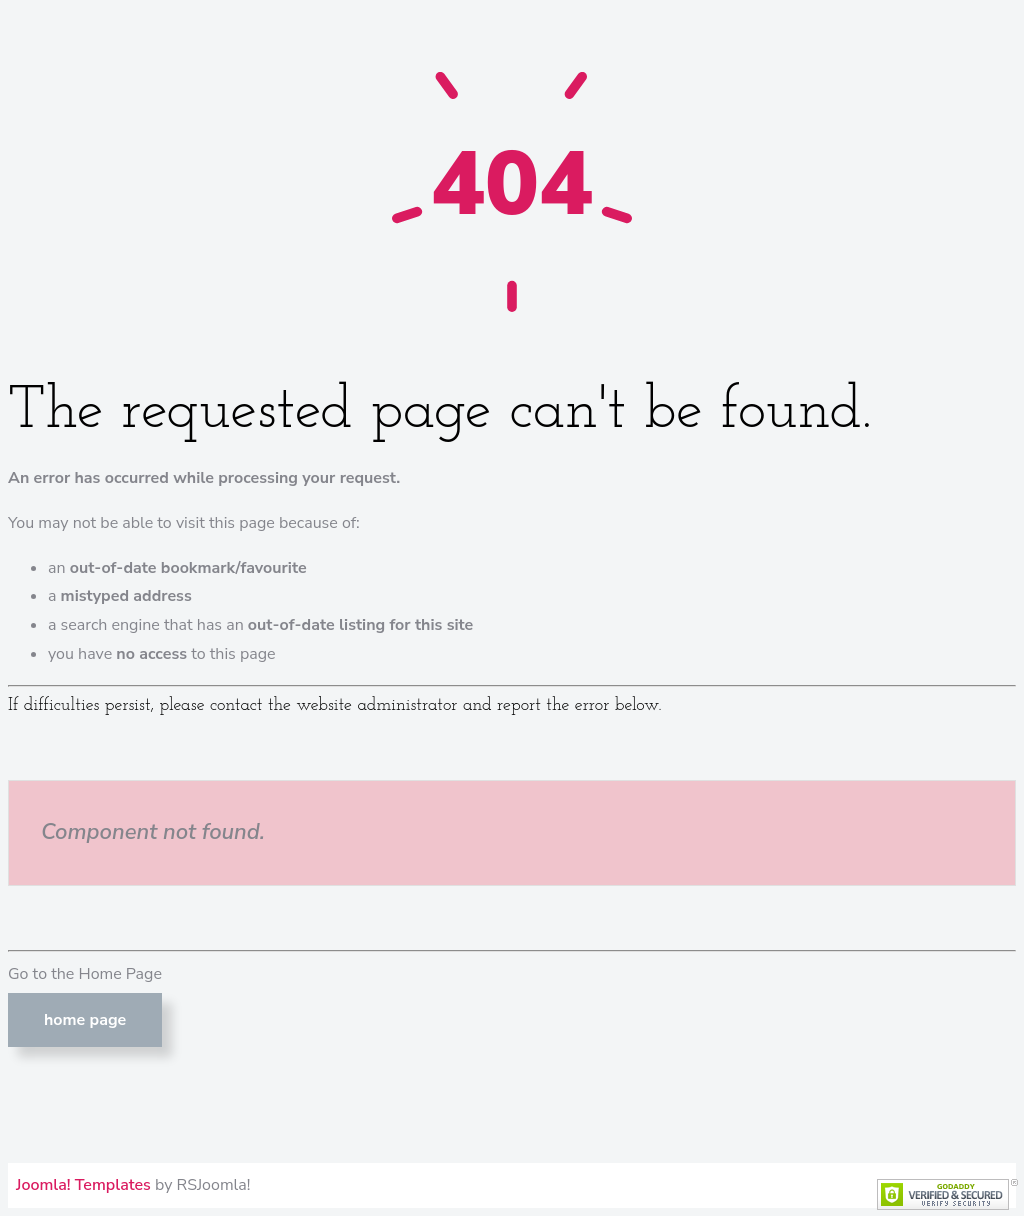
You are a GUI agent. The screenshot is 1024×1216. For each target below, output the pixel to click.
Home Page (85, 1020)
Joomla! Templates (83, 1185)
